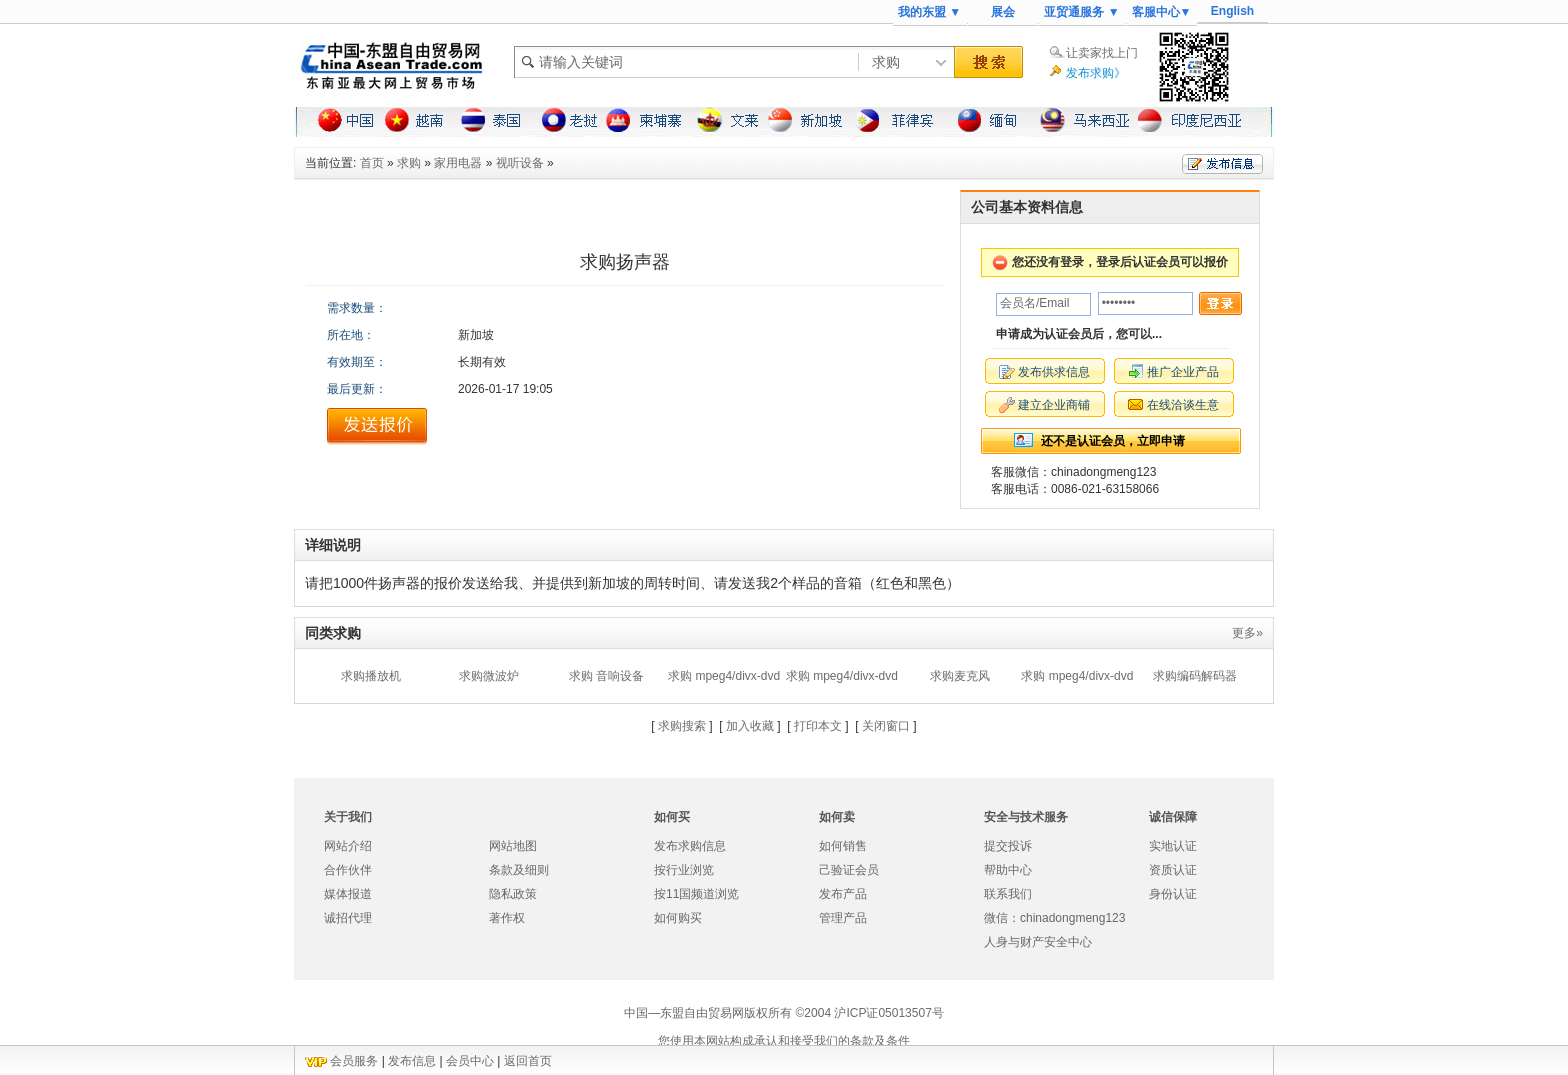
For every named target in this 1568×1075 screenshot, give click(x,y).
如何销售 (843, 846)
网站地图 (513, 846)
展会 (1003, 12)
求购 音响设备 (606, 676)
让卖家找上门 (1102, 53)
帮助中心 (1008, 870)
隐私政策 (513, 894)
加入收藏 (750, 726)
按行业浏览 (684, 870)
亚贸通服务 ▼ (1081, 12)
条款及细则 (519, 870)
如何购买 (678, 918)
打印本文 (818, 726)
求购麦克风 (960, 676)
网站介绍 (348, 846)
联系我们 (1008, 894)
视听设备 (520, 163)
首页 (372, 163)
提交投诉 (1008, 846)
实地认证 (1173, 846)
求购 (409, 163)
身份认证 (1173, 894)
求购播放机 (371, 676)
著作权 (507, 918)
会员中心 (470, 1061)
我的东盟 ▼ (929, 12)
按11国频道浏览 (696, 894)
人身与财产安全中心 (1038, 942)
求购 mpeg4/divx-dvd (724, 676)
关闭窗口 (886, 726)
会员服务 (354, 1061)
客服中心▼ (1162, 12)
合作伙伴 (348, 870)
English (1232, 11)
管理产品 (843, 918)
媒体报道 (348, 894)
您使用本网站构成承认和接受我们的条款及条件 (784, 1041)
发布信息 (412, 1061)
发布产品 (843, 894)
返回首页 (528, 1061)
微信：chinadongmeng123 (1054, 918)
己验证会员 (849, 870)
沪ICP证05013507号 (888, 1013)
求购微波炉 (489, 676)
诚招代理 (348, 918)
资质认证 (1173, 870)
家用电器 (458, 163)
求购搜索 (682, 726)
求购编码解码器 (1195, 676)
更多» (1247, 633)
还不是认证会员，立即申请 (1113, 441)
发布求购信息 (690, 846)
